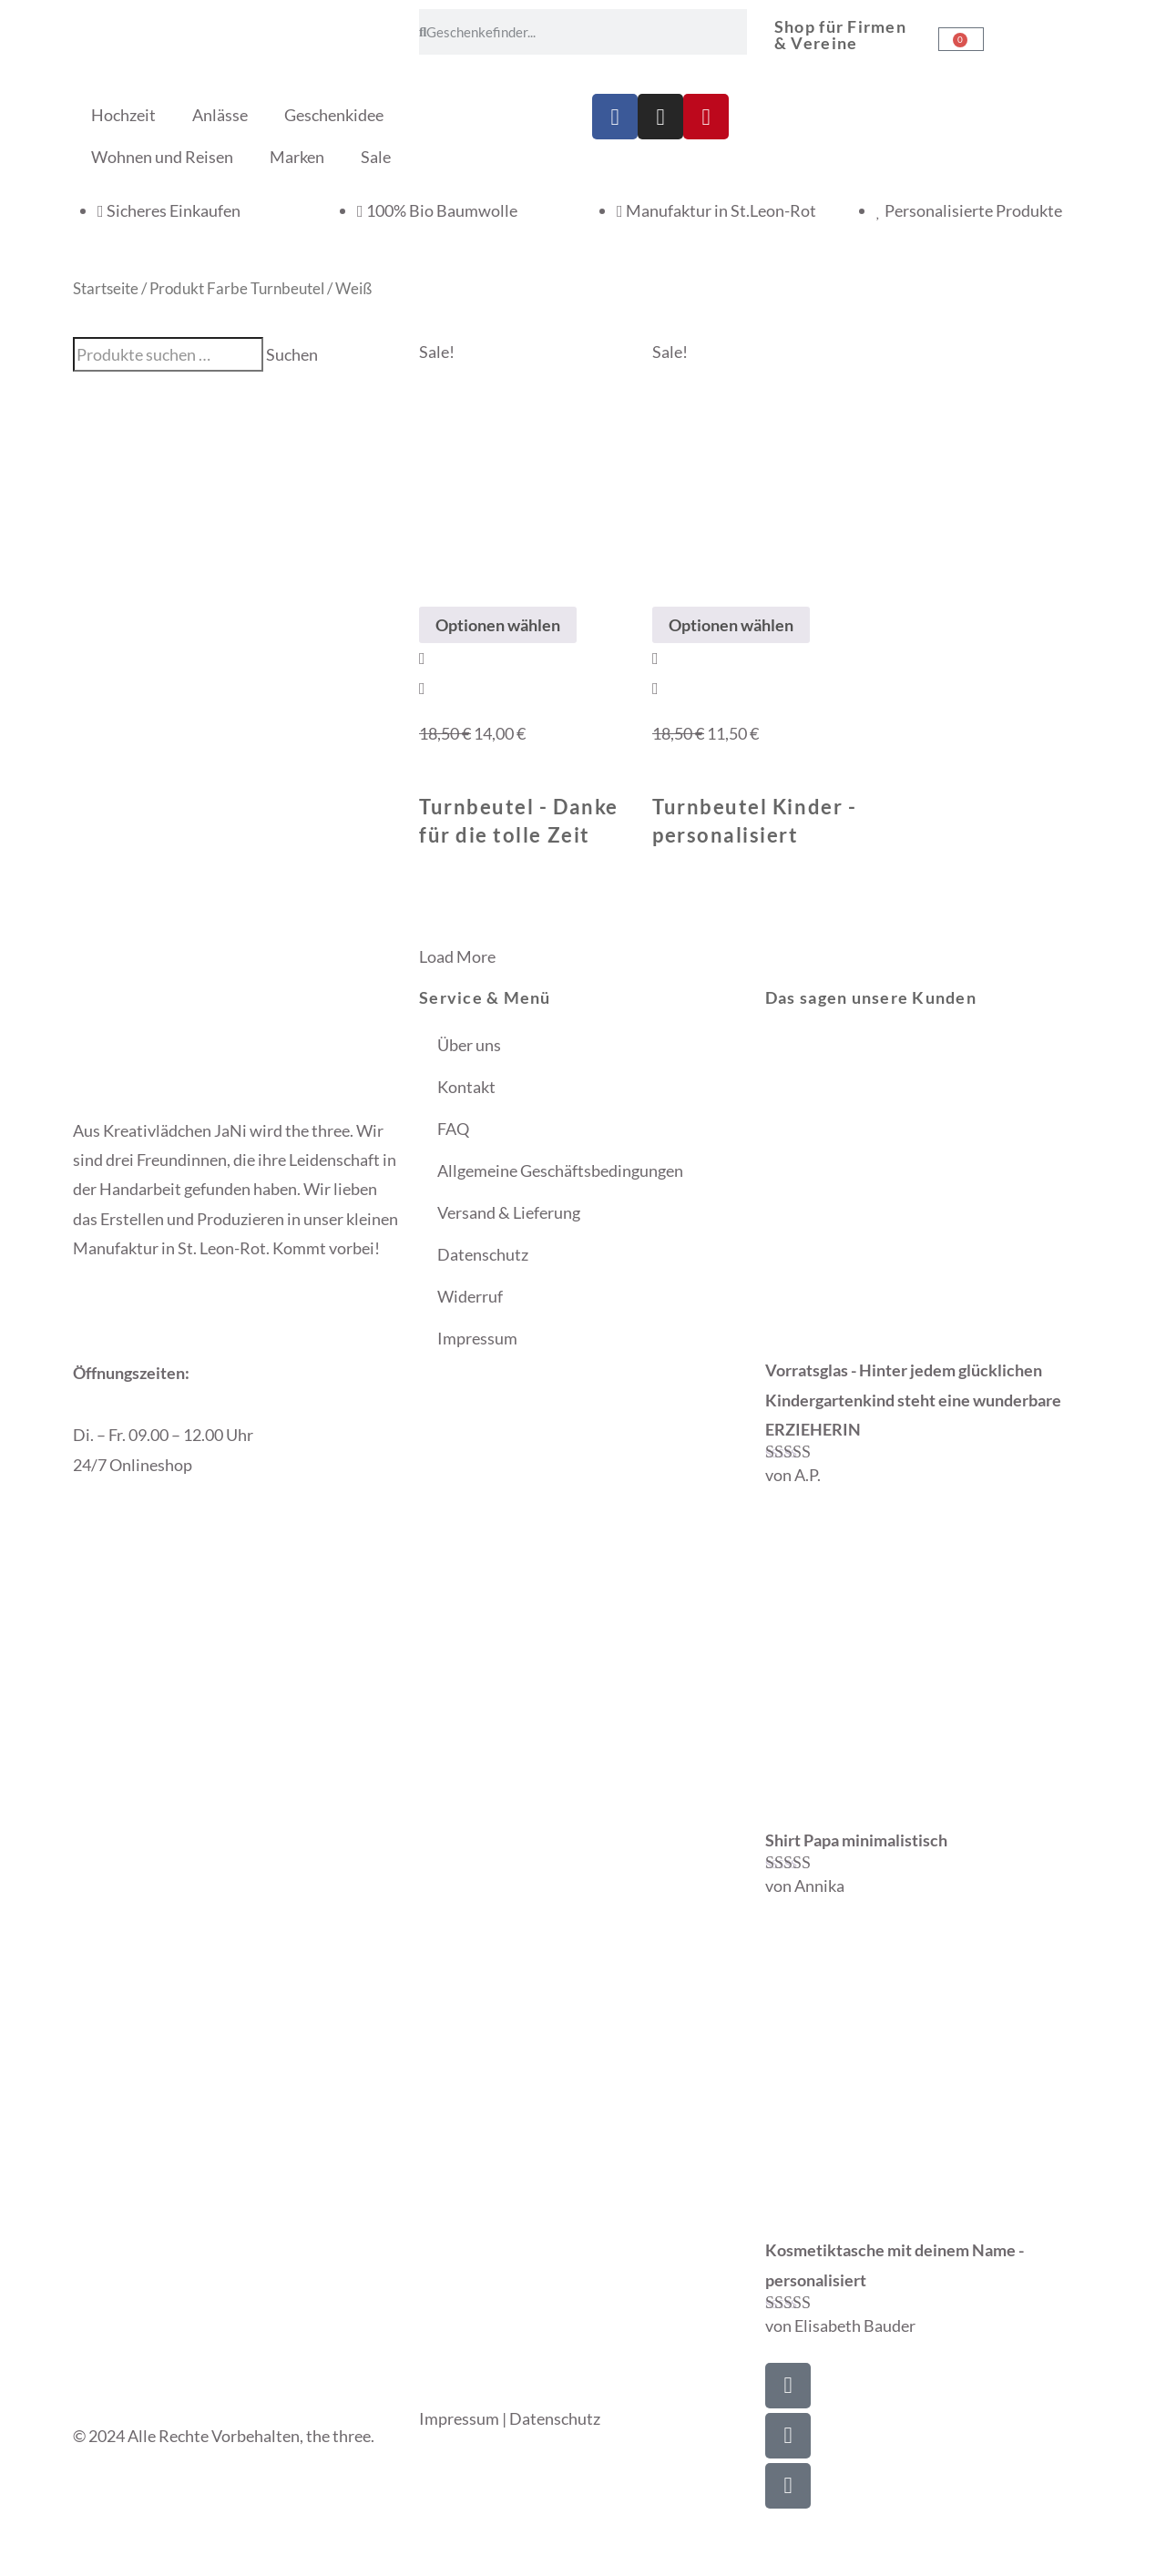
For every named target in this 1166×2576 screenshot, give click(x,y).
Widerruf (470, 1296)
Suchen (292, 354)
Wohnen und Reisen (162, 157)
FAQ (453, 1129)
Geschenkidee (334, 115)
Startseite (105, 289)
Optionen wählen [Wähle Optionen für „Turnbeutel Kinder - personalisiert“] (731, 625)
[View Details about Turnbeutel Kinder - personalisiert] (655, 688)
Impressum (477, 1338)
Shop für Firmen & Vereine (840, 34)
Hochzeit (123, 115)
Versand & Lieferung (508, 1212)
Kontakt (466, 1087)
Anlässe (220, 115)
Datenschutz (482, 1254)
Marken (297, 157)
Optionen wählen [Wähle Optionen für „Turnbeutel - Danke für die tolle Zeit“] (497, 625)
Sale (376, 157)
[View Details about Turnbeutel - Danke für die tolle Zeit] (422, 688)
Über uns (469, 1045)
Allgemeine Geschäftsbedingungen (560, 1170)
